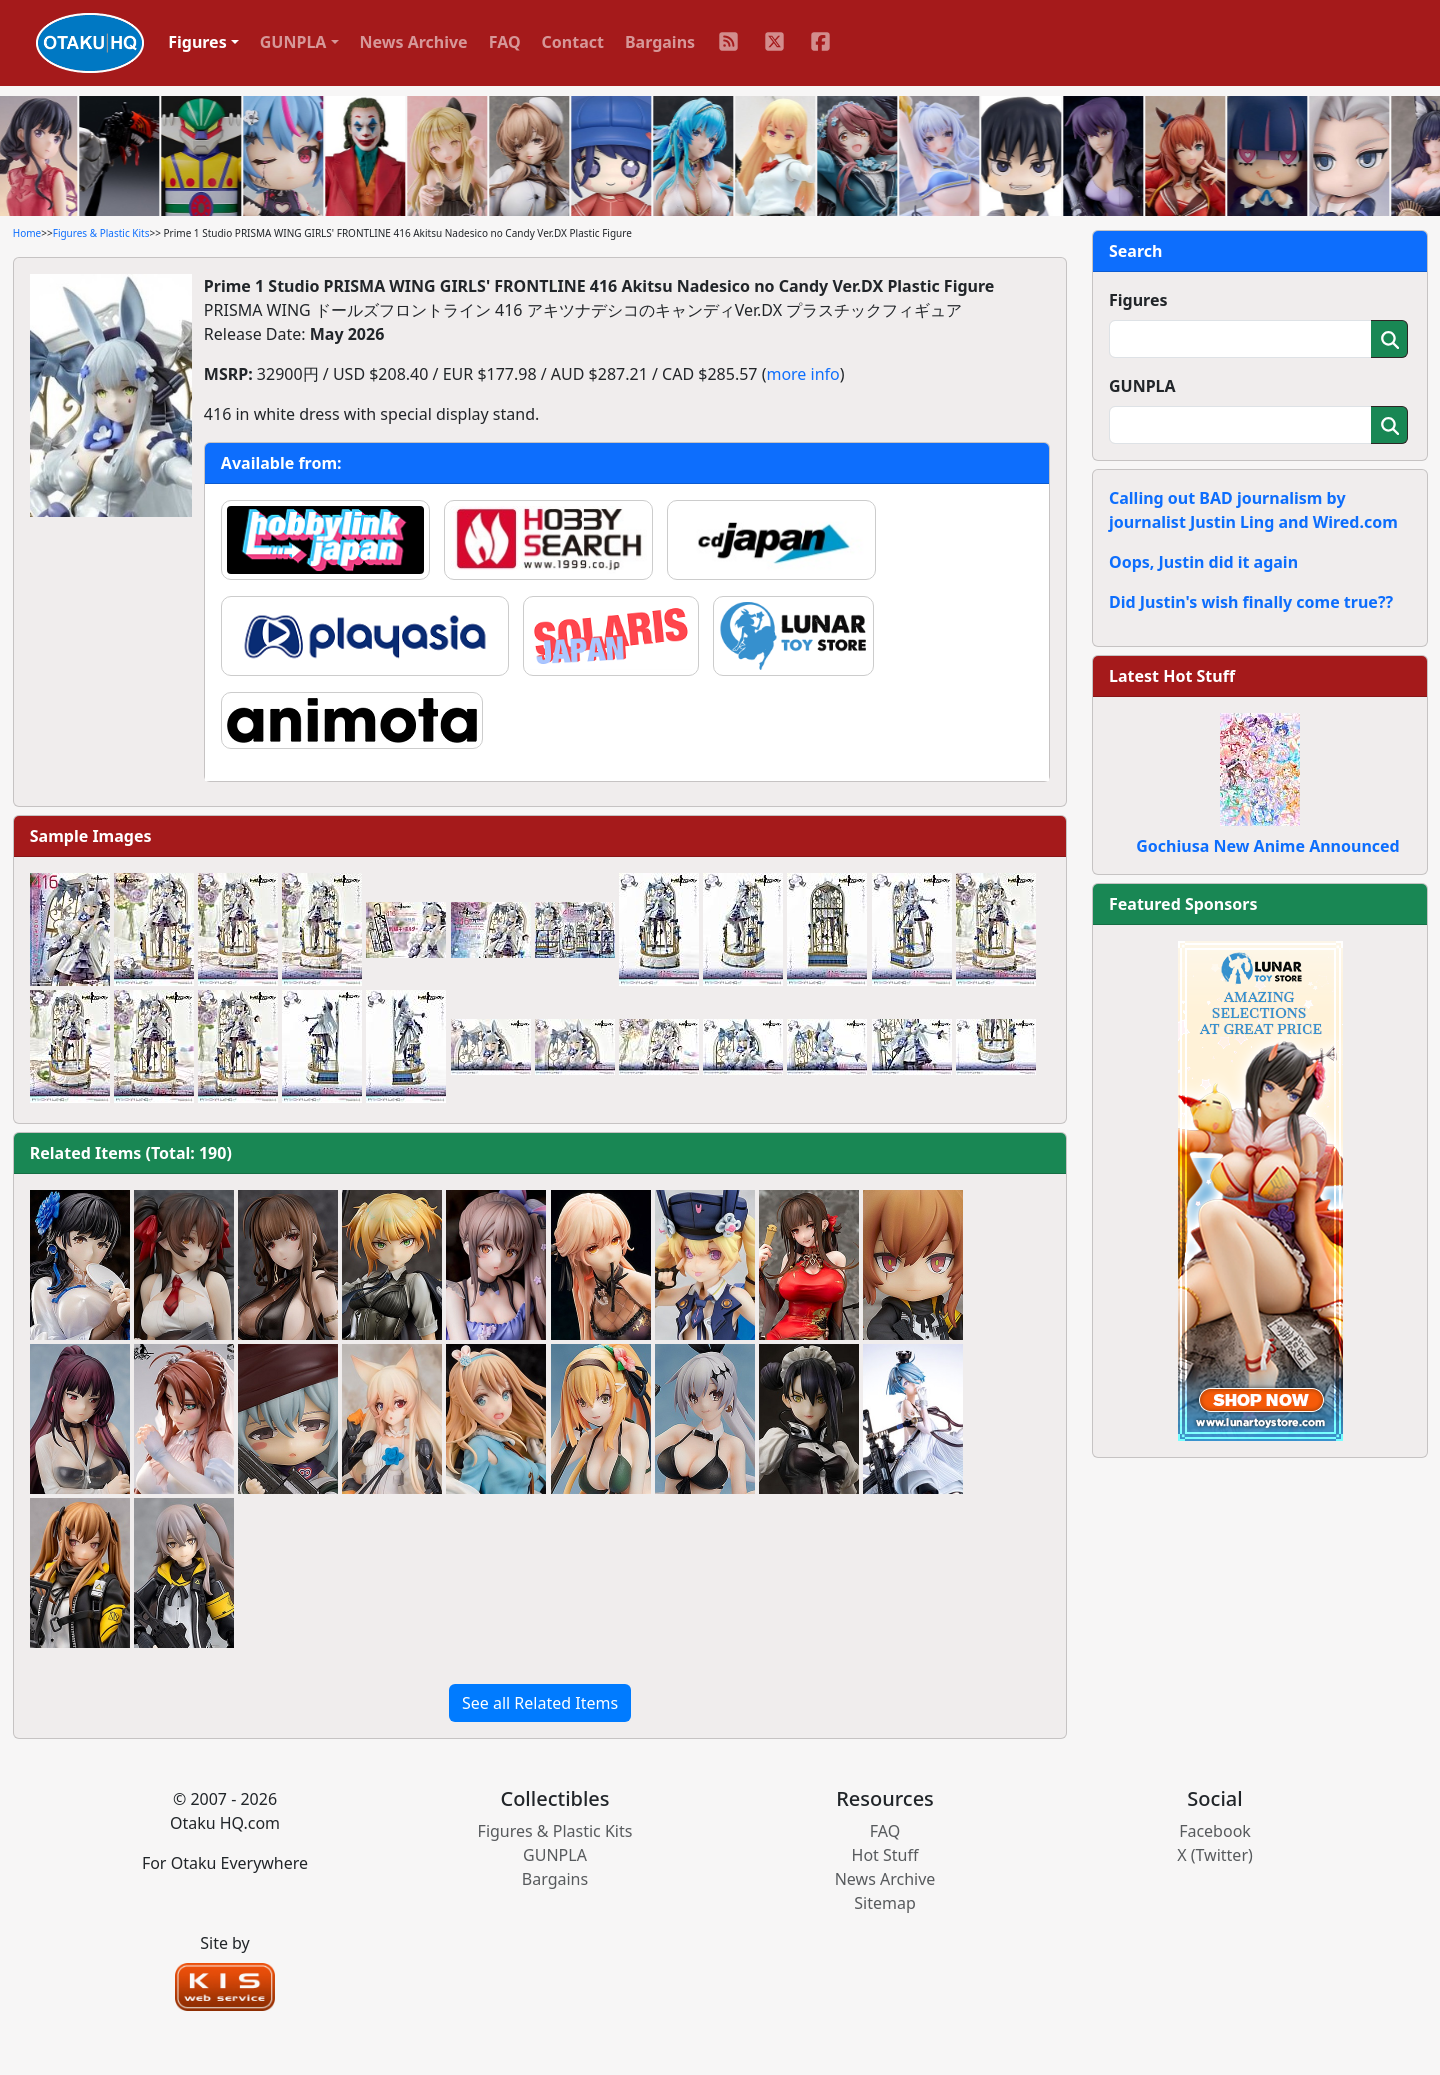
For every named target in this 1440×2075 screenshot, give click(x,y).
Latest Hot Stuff (1172, 676)
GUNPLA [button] (293, 42)
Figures (1138, 300)
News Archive (414, 42)
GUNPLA (1142, 386)
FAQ (505, 42)
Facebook (1215, 1831)
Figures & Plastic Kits (101, 233)
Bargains (660, 42)
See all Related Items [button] (540, 1703)
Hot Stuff (885, 1855)
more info (802, 374)
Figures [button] (197, 42)
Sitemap (885, 1903)
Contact (573, 42)
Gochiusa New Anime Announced (1267, 846)
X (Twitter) (1215, 1855)
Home (27, 233)
